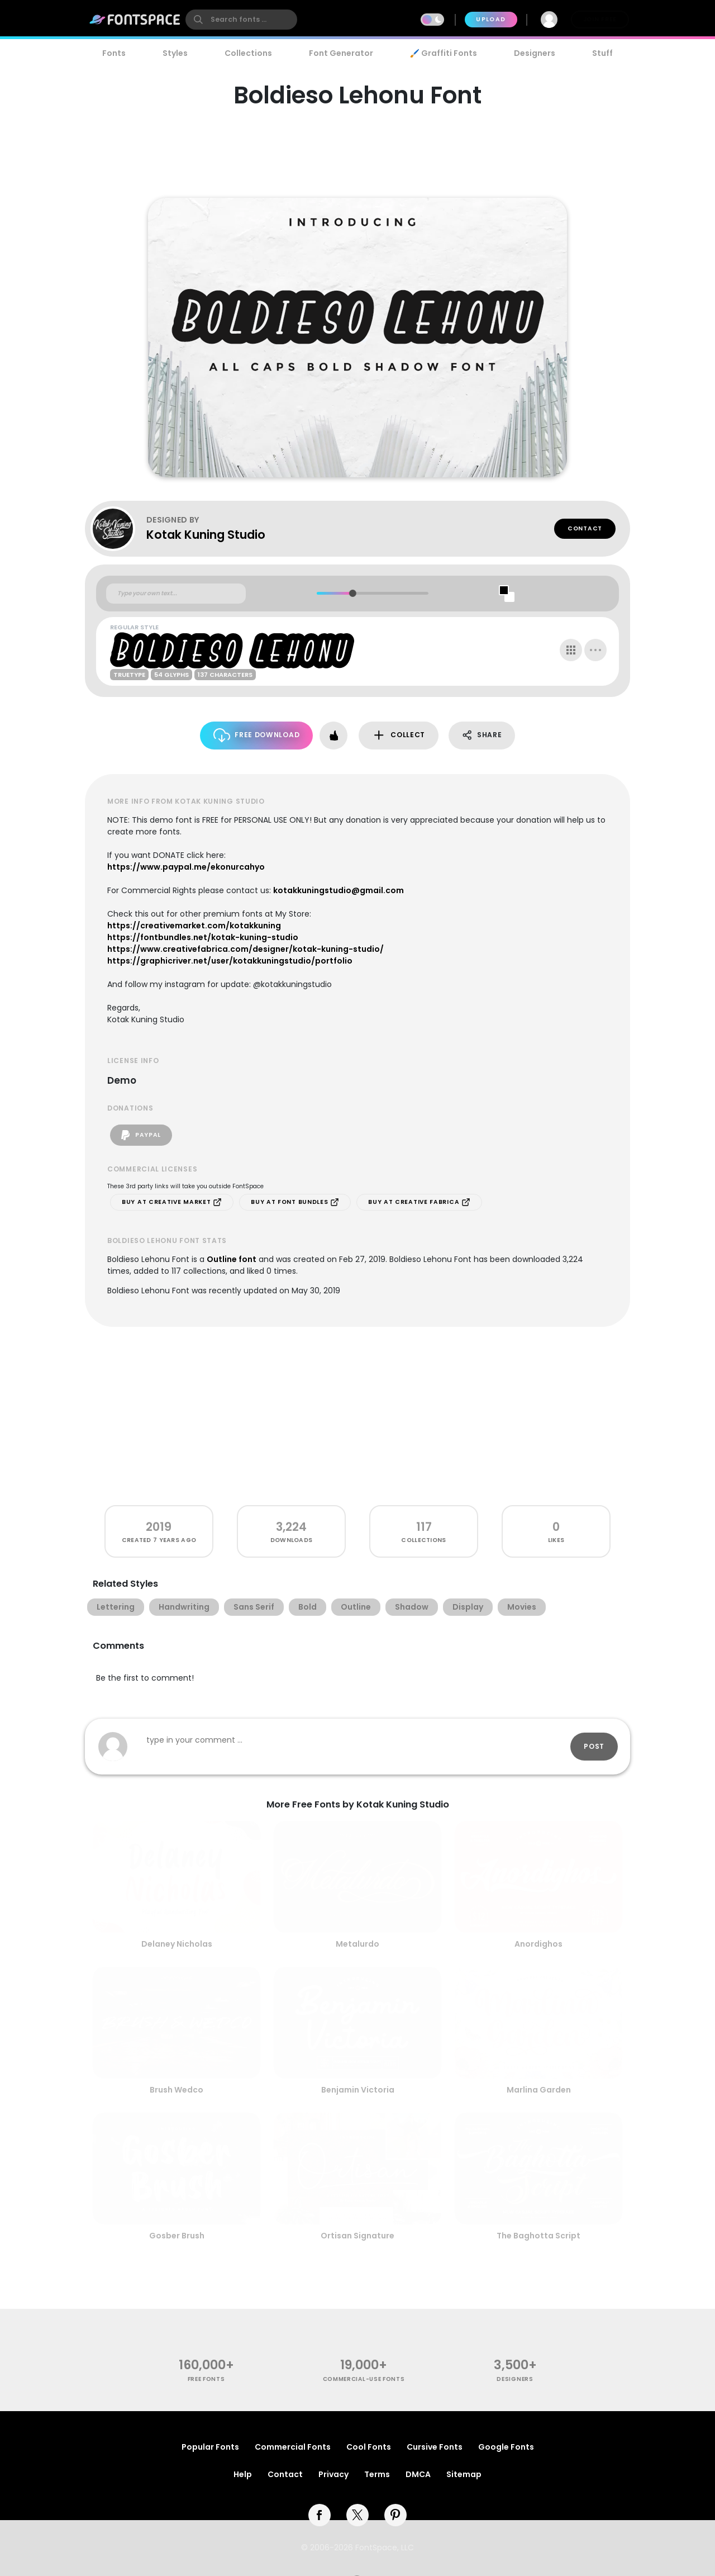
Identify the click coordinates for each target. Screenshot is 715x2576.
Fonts (114, 53)
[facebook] (319, 2515)
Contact (585, 528)
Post (594, 1746)
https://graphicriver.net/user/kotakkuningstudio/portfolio (229, 960)
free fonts (206, 2379)
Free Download (256, 735)
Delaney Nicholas (176, 1943)
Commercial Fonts (293, 2446)
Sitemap (464, 2474)
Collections (248, 53)
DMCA (418, 2474)
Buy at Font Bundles (295, 1202)
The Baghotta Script (538, 2235)
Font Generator (341, 53)
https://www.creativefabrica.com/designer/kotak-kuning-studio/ (245, 949)
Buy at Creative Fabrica (419, 1202)
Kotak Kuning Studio (205, 534)
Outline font (231, 1259)
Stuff (602, 53)
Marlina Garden (539, 2089)
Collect (398, 735)
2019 (158, 1527)
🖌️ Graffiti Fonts (443, 53)
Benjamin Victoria (357, 2089)
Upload (491, 19)
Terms (377, 2474)
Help (242, 2474)
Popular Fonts (210, 2446)
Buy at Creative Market (172, 1202)
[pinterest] (395, 2515)
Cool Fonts (368, 2446)
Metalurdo (357, 1943)
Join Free (600, 19)
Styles (175, 53)
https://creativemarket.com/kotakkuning (194, 925)
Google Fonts (506, 2446)
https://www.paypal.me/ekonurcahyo (186, 866)
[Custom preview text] (176, 593)
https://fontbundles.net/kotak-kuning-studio (202, 937)
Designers (534, 53)
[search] (241, 20)
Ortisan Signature (357, 2235)
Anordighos (538, 1943)
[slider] (352, 593)
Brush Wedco (176, 2089)
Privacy (333, 2474)
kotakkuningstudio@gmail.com (338, 890)
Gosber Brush (176, 2235)
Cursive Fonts (435, 2446)
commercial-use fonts (364, 2379)
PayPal (141, 1135)
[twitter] (357, 2515)
